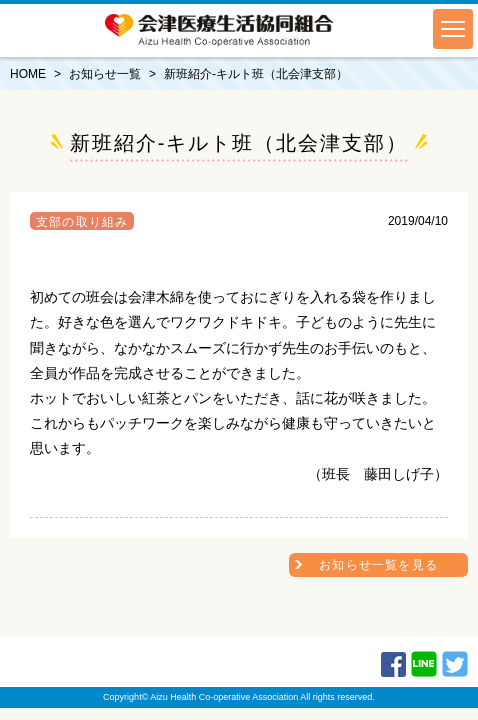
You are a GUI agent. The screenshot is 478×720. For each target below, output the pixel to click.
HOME (28, 74)
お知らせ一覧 (105, 74)
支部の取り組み (82, 222)
